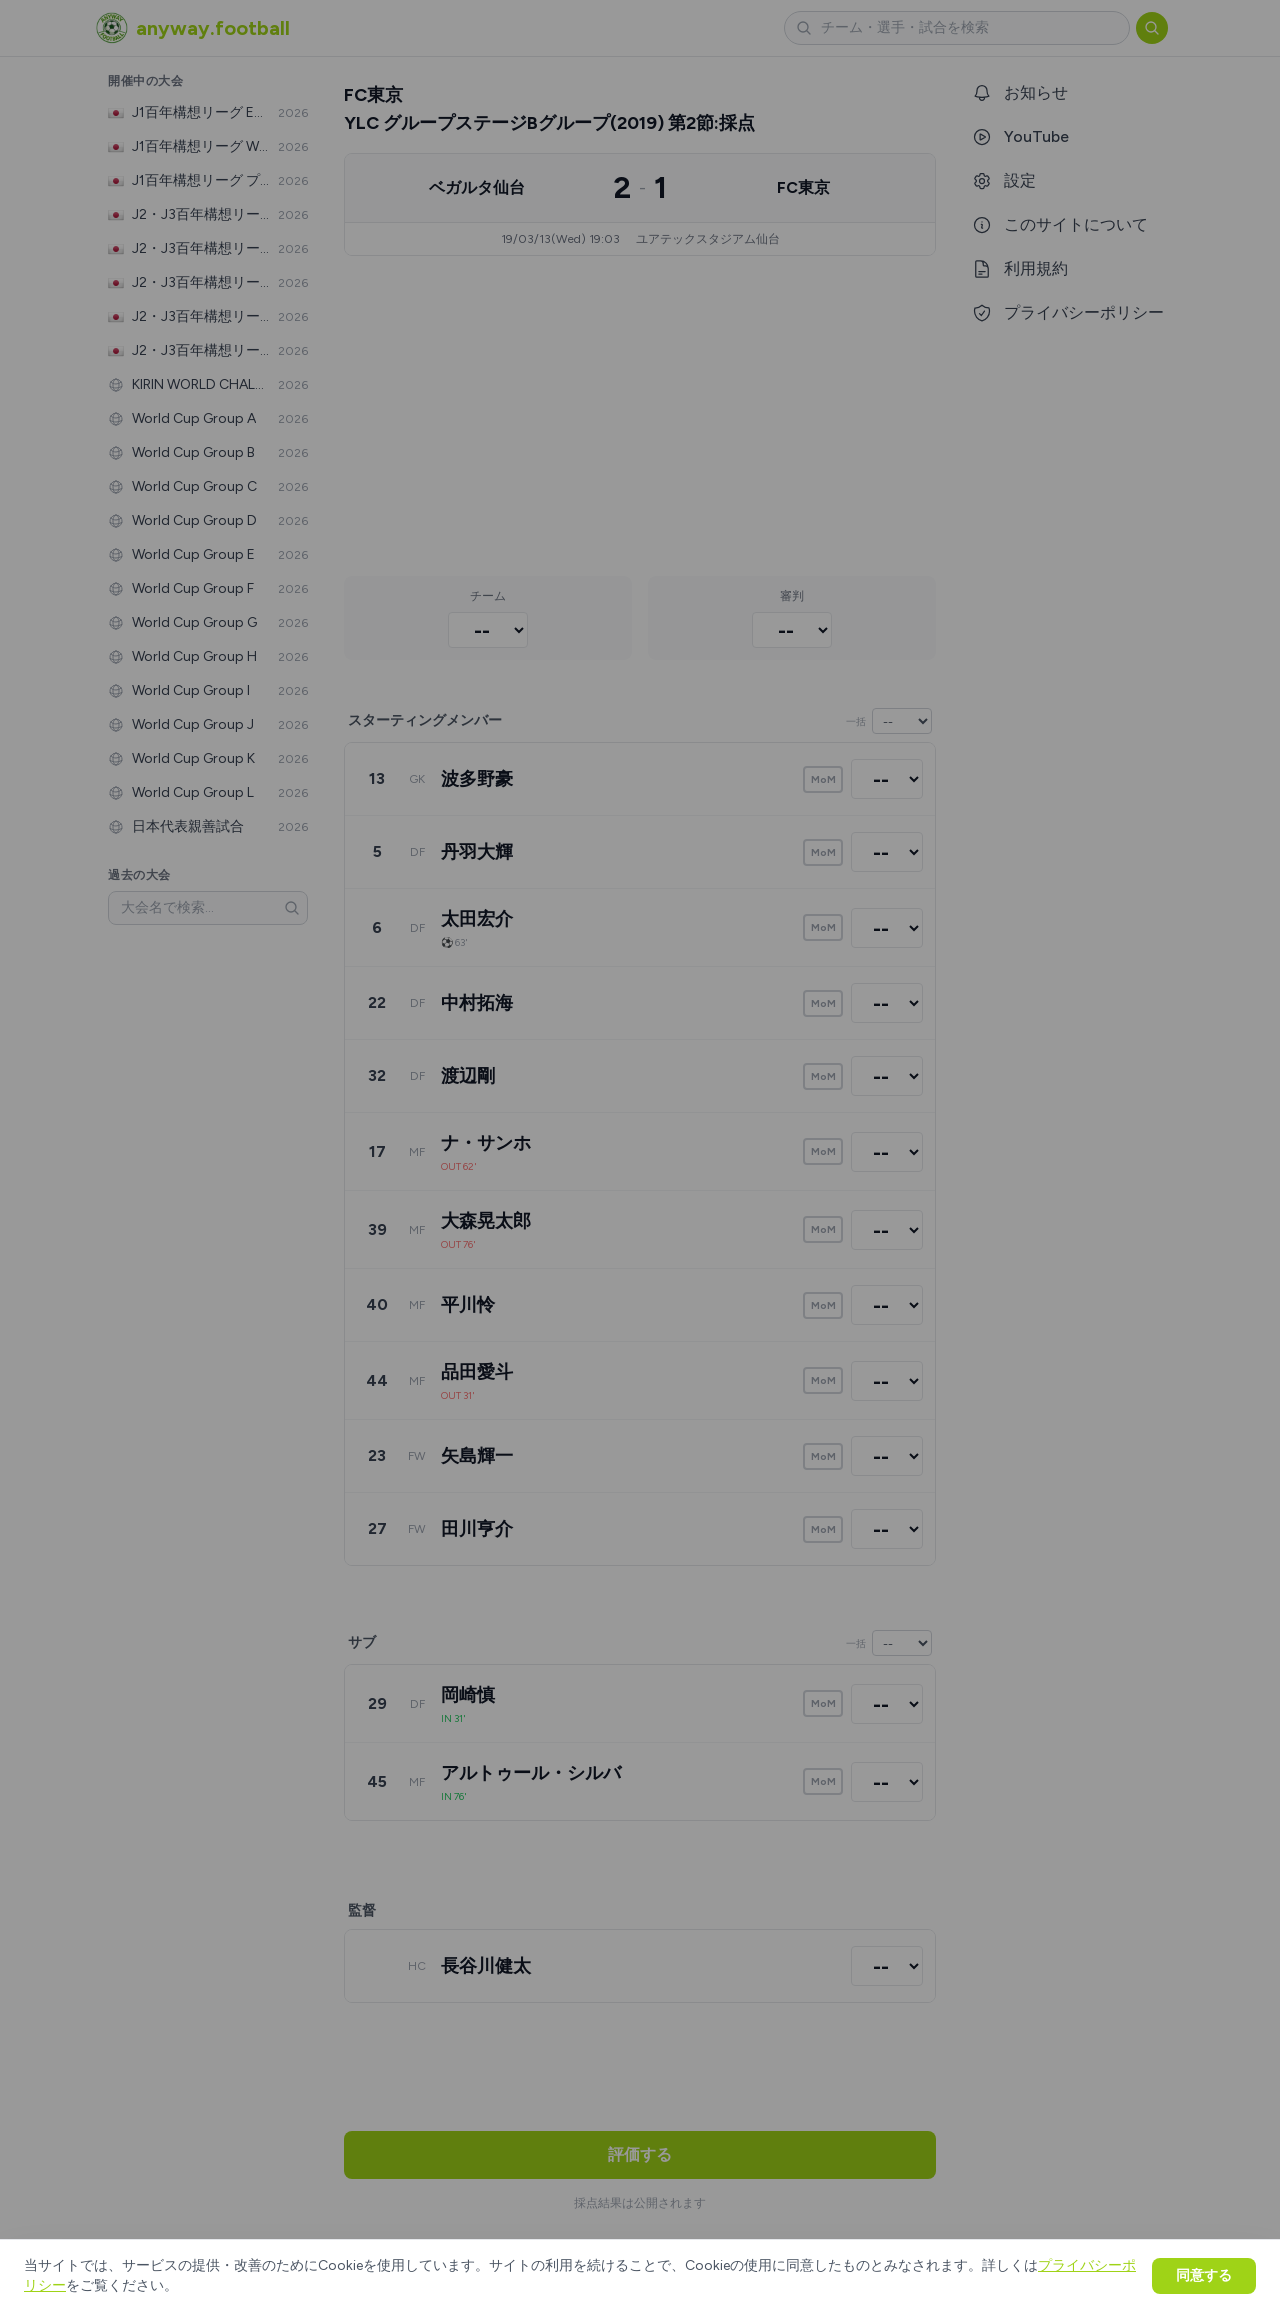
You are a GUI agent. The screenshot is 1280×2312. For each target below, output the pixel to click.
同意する (1204, 2275)
